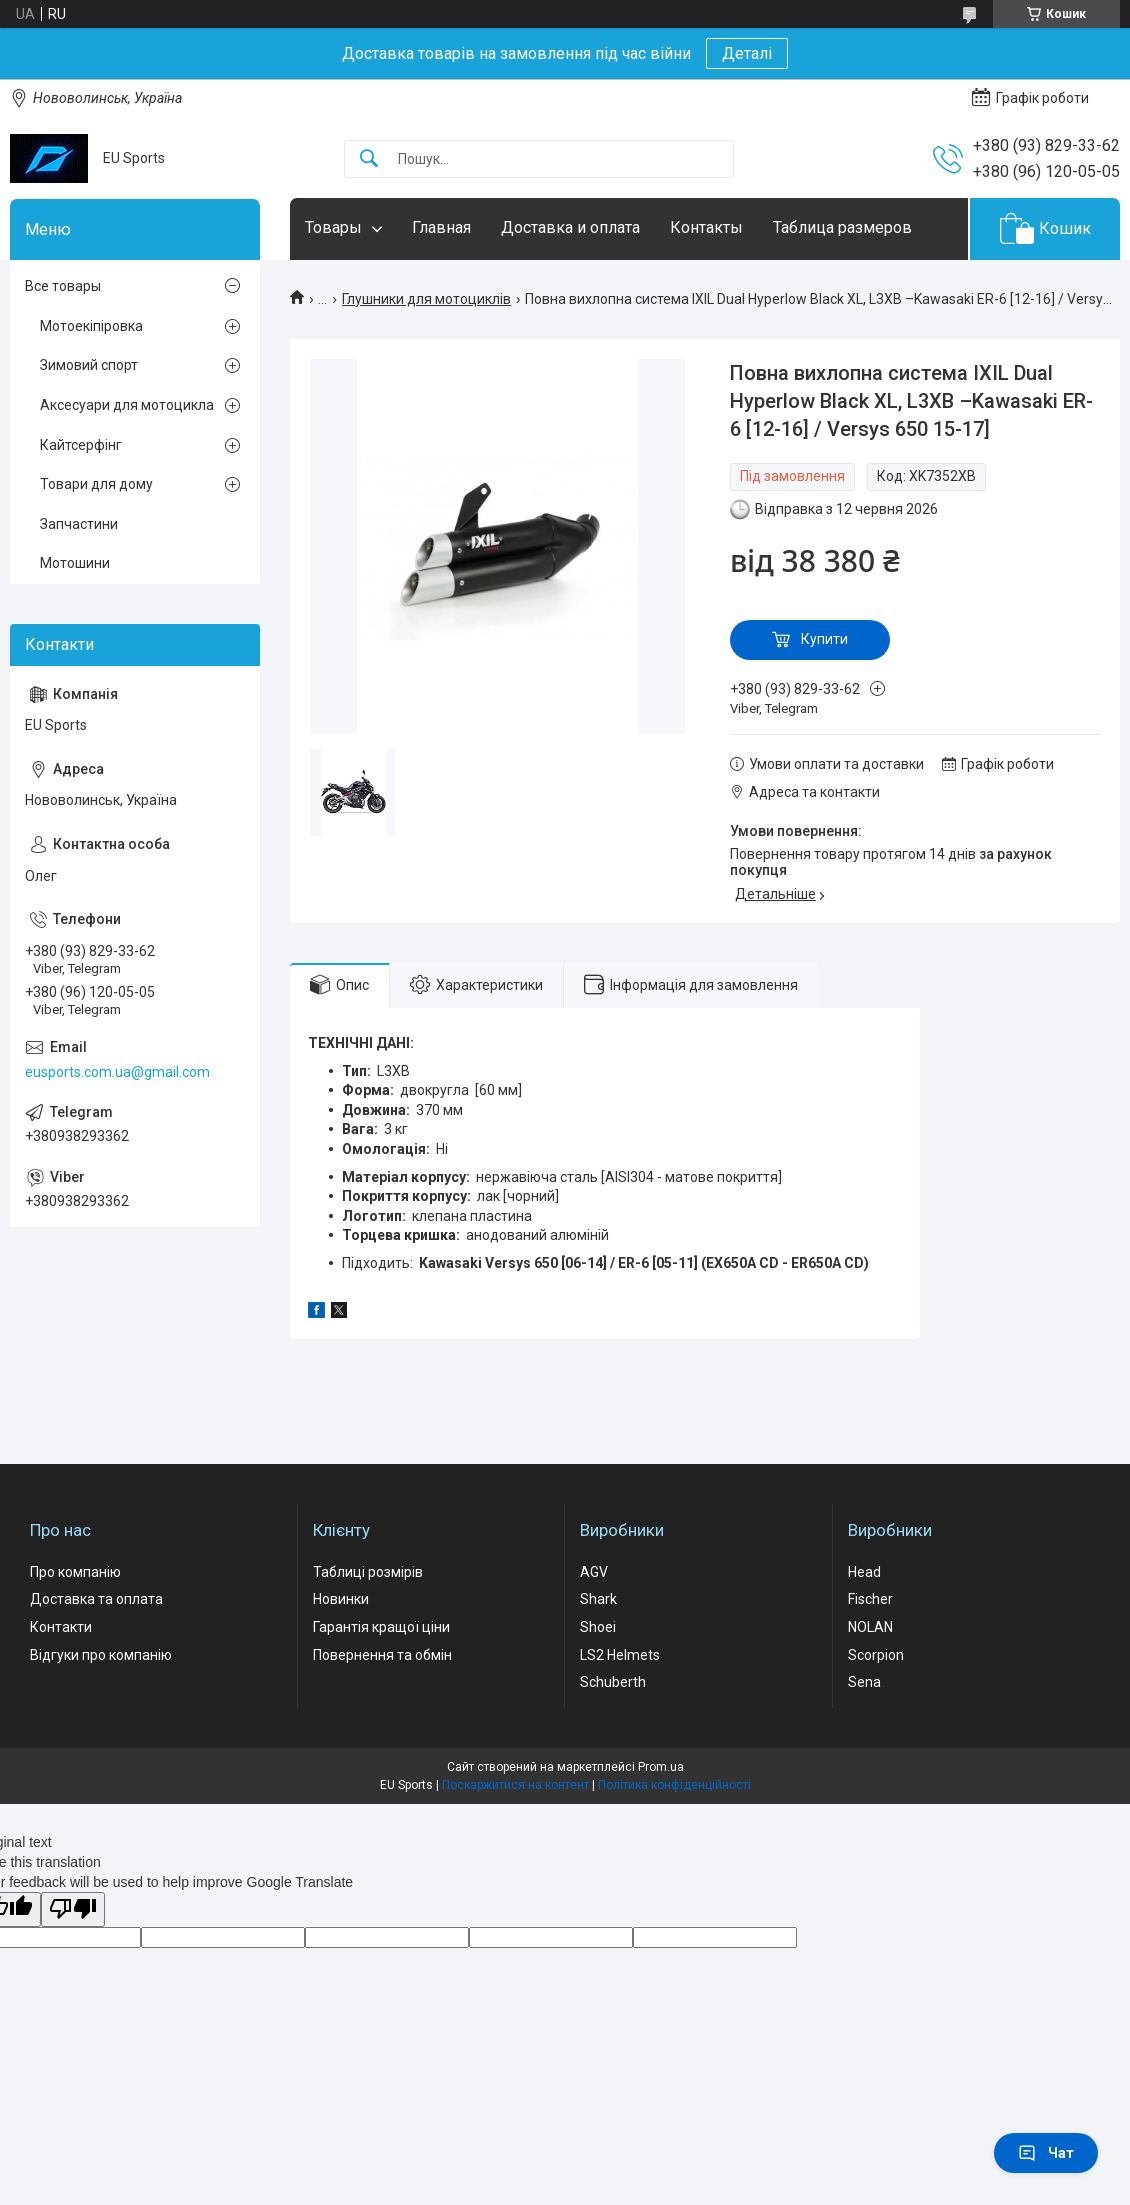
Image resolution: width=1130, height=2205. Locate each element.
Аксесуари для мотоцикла (127, 405)
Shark (598, 1599)
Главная (441, 227)
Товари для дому (96, 484)
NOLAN (870, 1627)
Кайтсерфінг (81, 445)
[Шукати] (369, 159)
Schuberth (613, 1682)
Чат (1046, 2153)
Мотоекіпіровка (91, 326)
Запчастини (79, 524)
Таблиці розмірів (368, 1572)
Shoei (598, 1627)
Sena (864, 1682)
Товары (333, 227)
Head (864, 1572)
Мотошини (75, 563)
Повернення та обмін (382, 1655)
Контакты (706, 227)
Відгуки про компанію (101, 1655)
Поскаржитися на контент (515, 1785)
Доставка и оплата (570, 227)
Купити (824, 639)
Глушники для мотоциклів (426, 299)
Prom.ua (661, 1767)
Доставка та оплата (96, 1599)
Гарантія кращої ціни (381, 1627)
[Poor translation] (73, 1909)
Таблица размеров (842, 227)
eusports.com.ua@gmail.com (117, 1072)
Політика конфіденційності (674, 1785)
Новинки (341, 1599)
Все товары (63, 286)
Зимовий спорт (89, 365)
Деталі (747, 53)
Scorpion (876, 1655)
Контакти (61, 1627)
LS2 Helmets (620, 1655)
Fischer (870, 1599)
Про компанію (75, 1572)
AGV (594, 1572)
